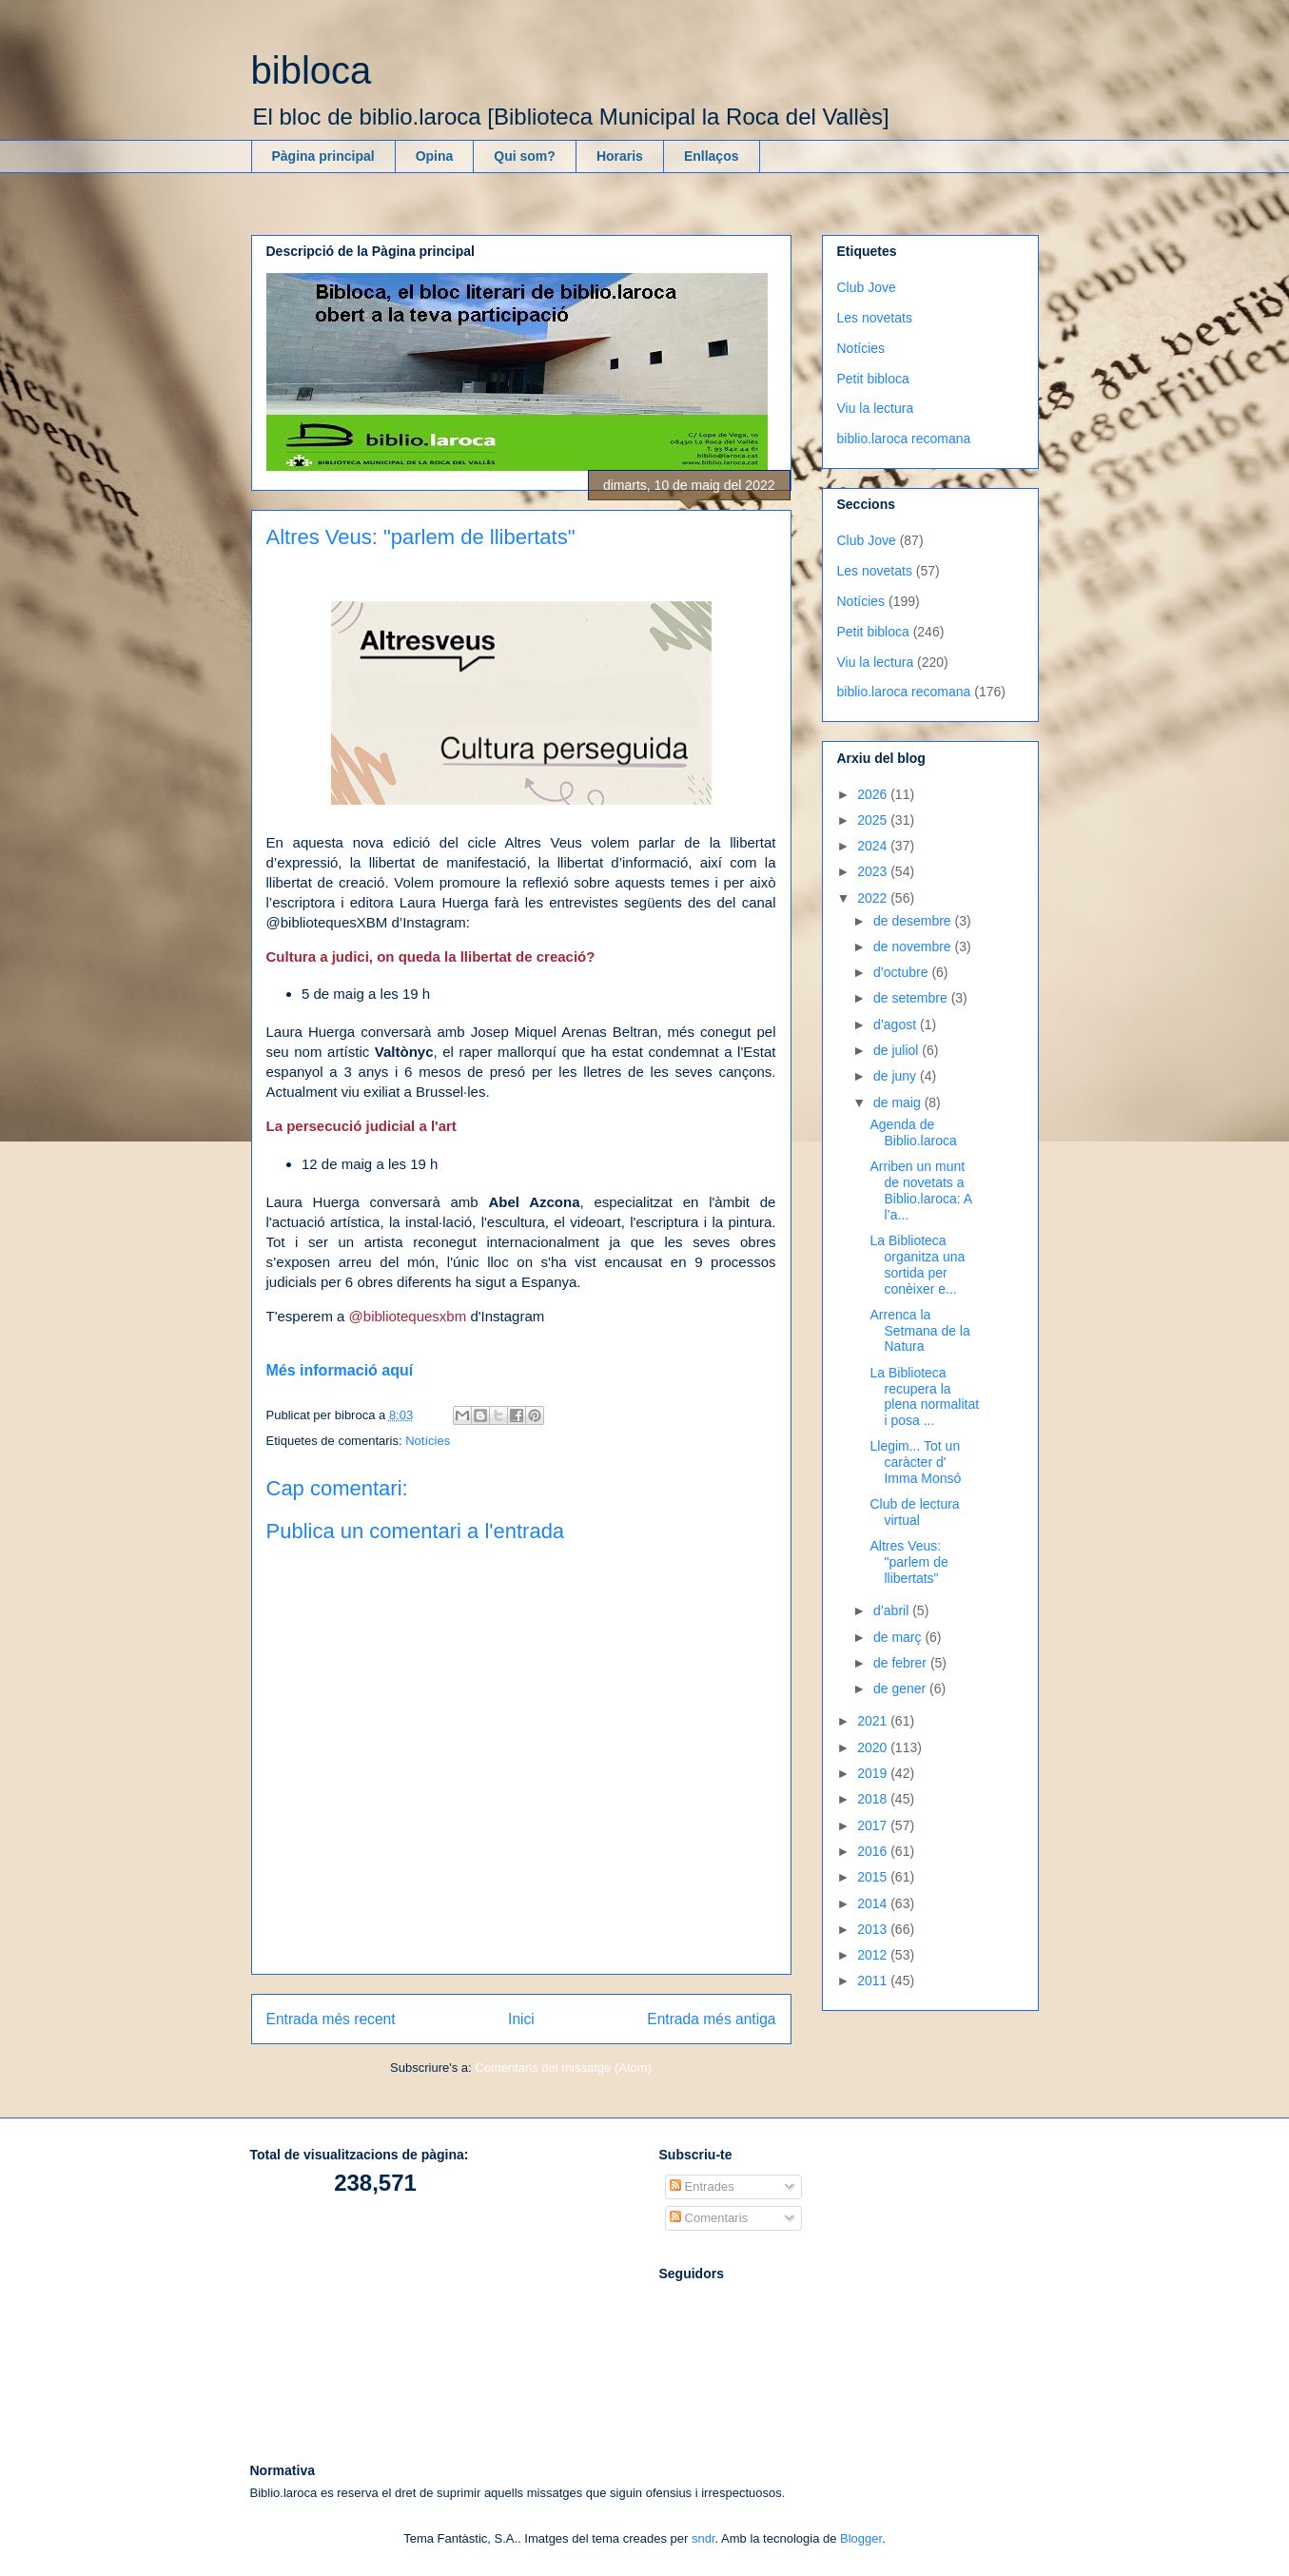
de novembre (914, 946)
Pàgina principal (323, 156)
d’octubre (902, 972)
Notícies (427, 1441)
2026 (873, 794)
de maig (899, 1102)
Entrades (702, 2186)
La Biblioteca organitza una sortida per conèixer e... (917, 1264)
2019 (873, 1773)
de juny (896, 1075)
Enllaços (711, 156)
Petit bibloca (873, 378)
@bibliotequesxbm (408, 1316)
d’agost (896, 1024)
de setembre (912, 997)
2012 (873, 1954)
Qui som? (525, 156)
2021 (873, 1720)
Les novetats (874, 317)
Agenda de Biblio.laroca (912, 1132)
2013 (873, 1929)
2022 (873, 898)
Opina (435, 156)
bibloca (311, 70)
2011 (873, 1980)
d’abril (892, 1610)
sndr (703, 2538)
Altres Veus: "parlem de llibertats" (908, 1562)
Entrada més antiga (711, 2019)
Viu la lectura (875, 408)
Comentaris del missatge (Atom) (563, 2067)
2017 (873, 1825)
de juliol (897, 1050)
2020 (873, 1747)
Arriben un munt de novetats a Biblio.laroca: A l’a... (920, 1190)
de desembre (914, 920)
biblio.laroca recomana (904, 438)
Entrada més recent (331, 2019)
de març (899, 1637)
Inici (521, 2019)
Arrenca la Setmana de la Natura (919, 1331)
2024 (873, 845)
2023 (873, 871)
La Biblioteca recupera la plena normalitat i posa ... (924, 1396)
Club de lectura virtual (914, 1512)
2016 (873, 1851)
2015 (873, 1876)
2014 (873, 1903)
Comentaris (709, 2218)
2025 (873, 820)
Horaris (619, 156)
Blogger (861, 2538)
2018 (873, 1798)
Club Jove (866, 287)
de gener (901, 1688)
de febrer (901, 1662)
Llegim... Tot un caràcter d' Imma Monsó (915, 1462)
